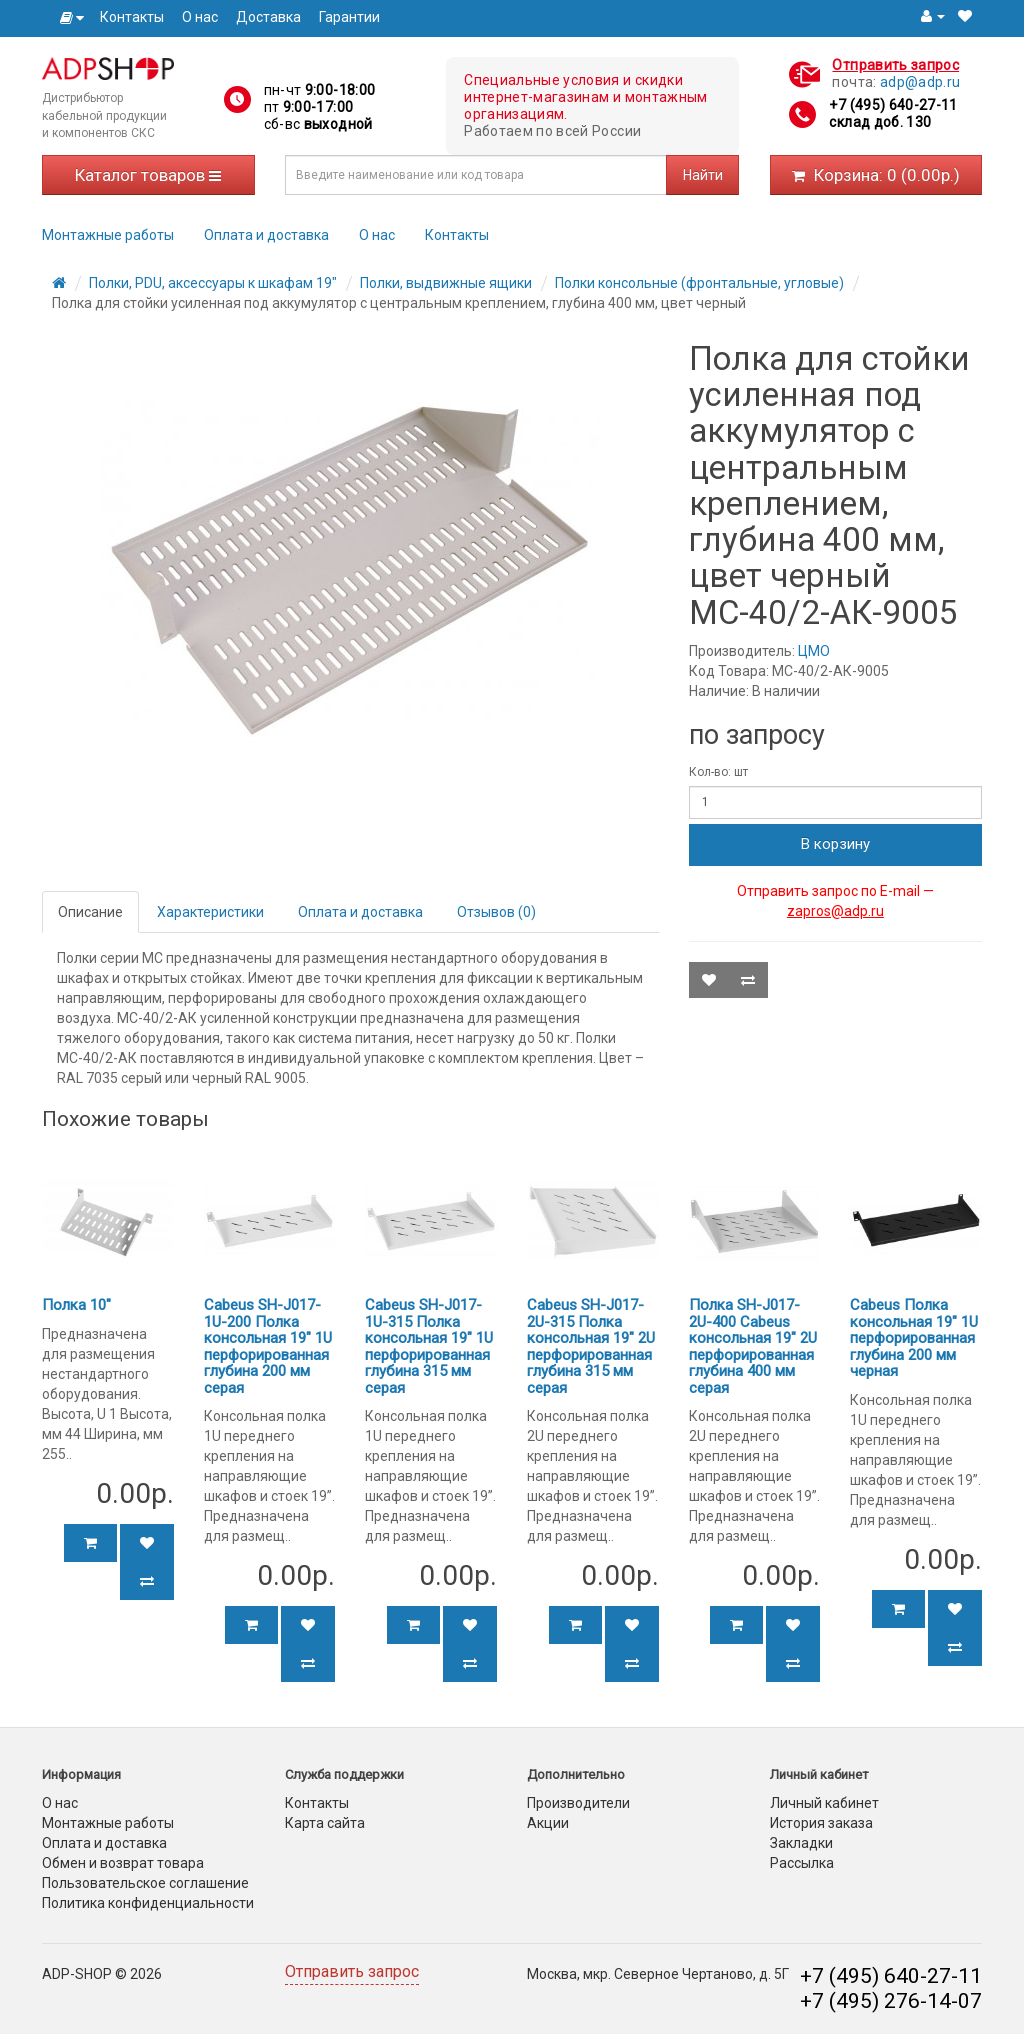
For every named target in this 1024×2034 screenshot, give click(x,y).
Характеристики (210, 912)
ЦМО (814, 651)
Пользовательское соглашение (145, 1883)
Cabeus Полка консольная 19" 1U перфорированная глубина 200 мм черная (914, 1338)
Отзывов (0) (496, 912)
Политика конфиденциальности (148, 1903)
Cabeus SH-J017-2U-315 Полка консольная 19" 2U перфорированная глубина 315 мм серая (591, 1346)
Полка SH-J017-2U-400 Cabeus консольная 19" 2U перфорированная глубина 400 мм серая (753, 1346)
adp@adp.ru (920, 82)
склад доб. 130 (880, 122)
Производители (578, 1803)
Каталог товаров (148, 175)
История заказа (821, 1823)
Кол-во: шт (718, 772)
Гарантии (349, 17)
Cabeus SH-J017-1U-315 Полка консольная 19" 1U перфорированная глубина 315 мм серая (429, 1346)
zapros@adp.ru (835, 911)
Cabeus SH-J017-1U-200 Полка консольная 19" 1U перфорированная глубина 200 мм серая (268, 1346)
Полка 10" (76, 1305)
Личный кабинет (824, 1803)
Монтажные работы (108, 235)
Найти (703, 175)
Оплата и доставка (266, 235)
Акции (548, 1823)
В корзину (835, 844)
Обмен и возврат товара (123, 1863)
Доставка (268, 17)
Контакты (132, 17)
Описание (90, 912)
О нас (200, 17)
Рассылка (802, 1863)
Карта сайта (325, 1823)
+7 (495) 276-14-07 (891, 2001)
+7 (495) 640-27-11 (893, 105)
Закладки (801, 1843)
